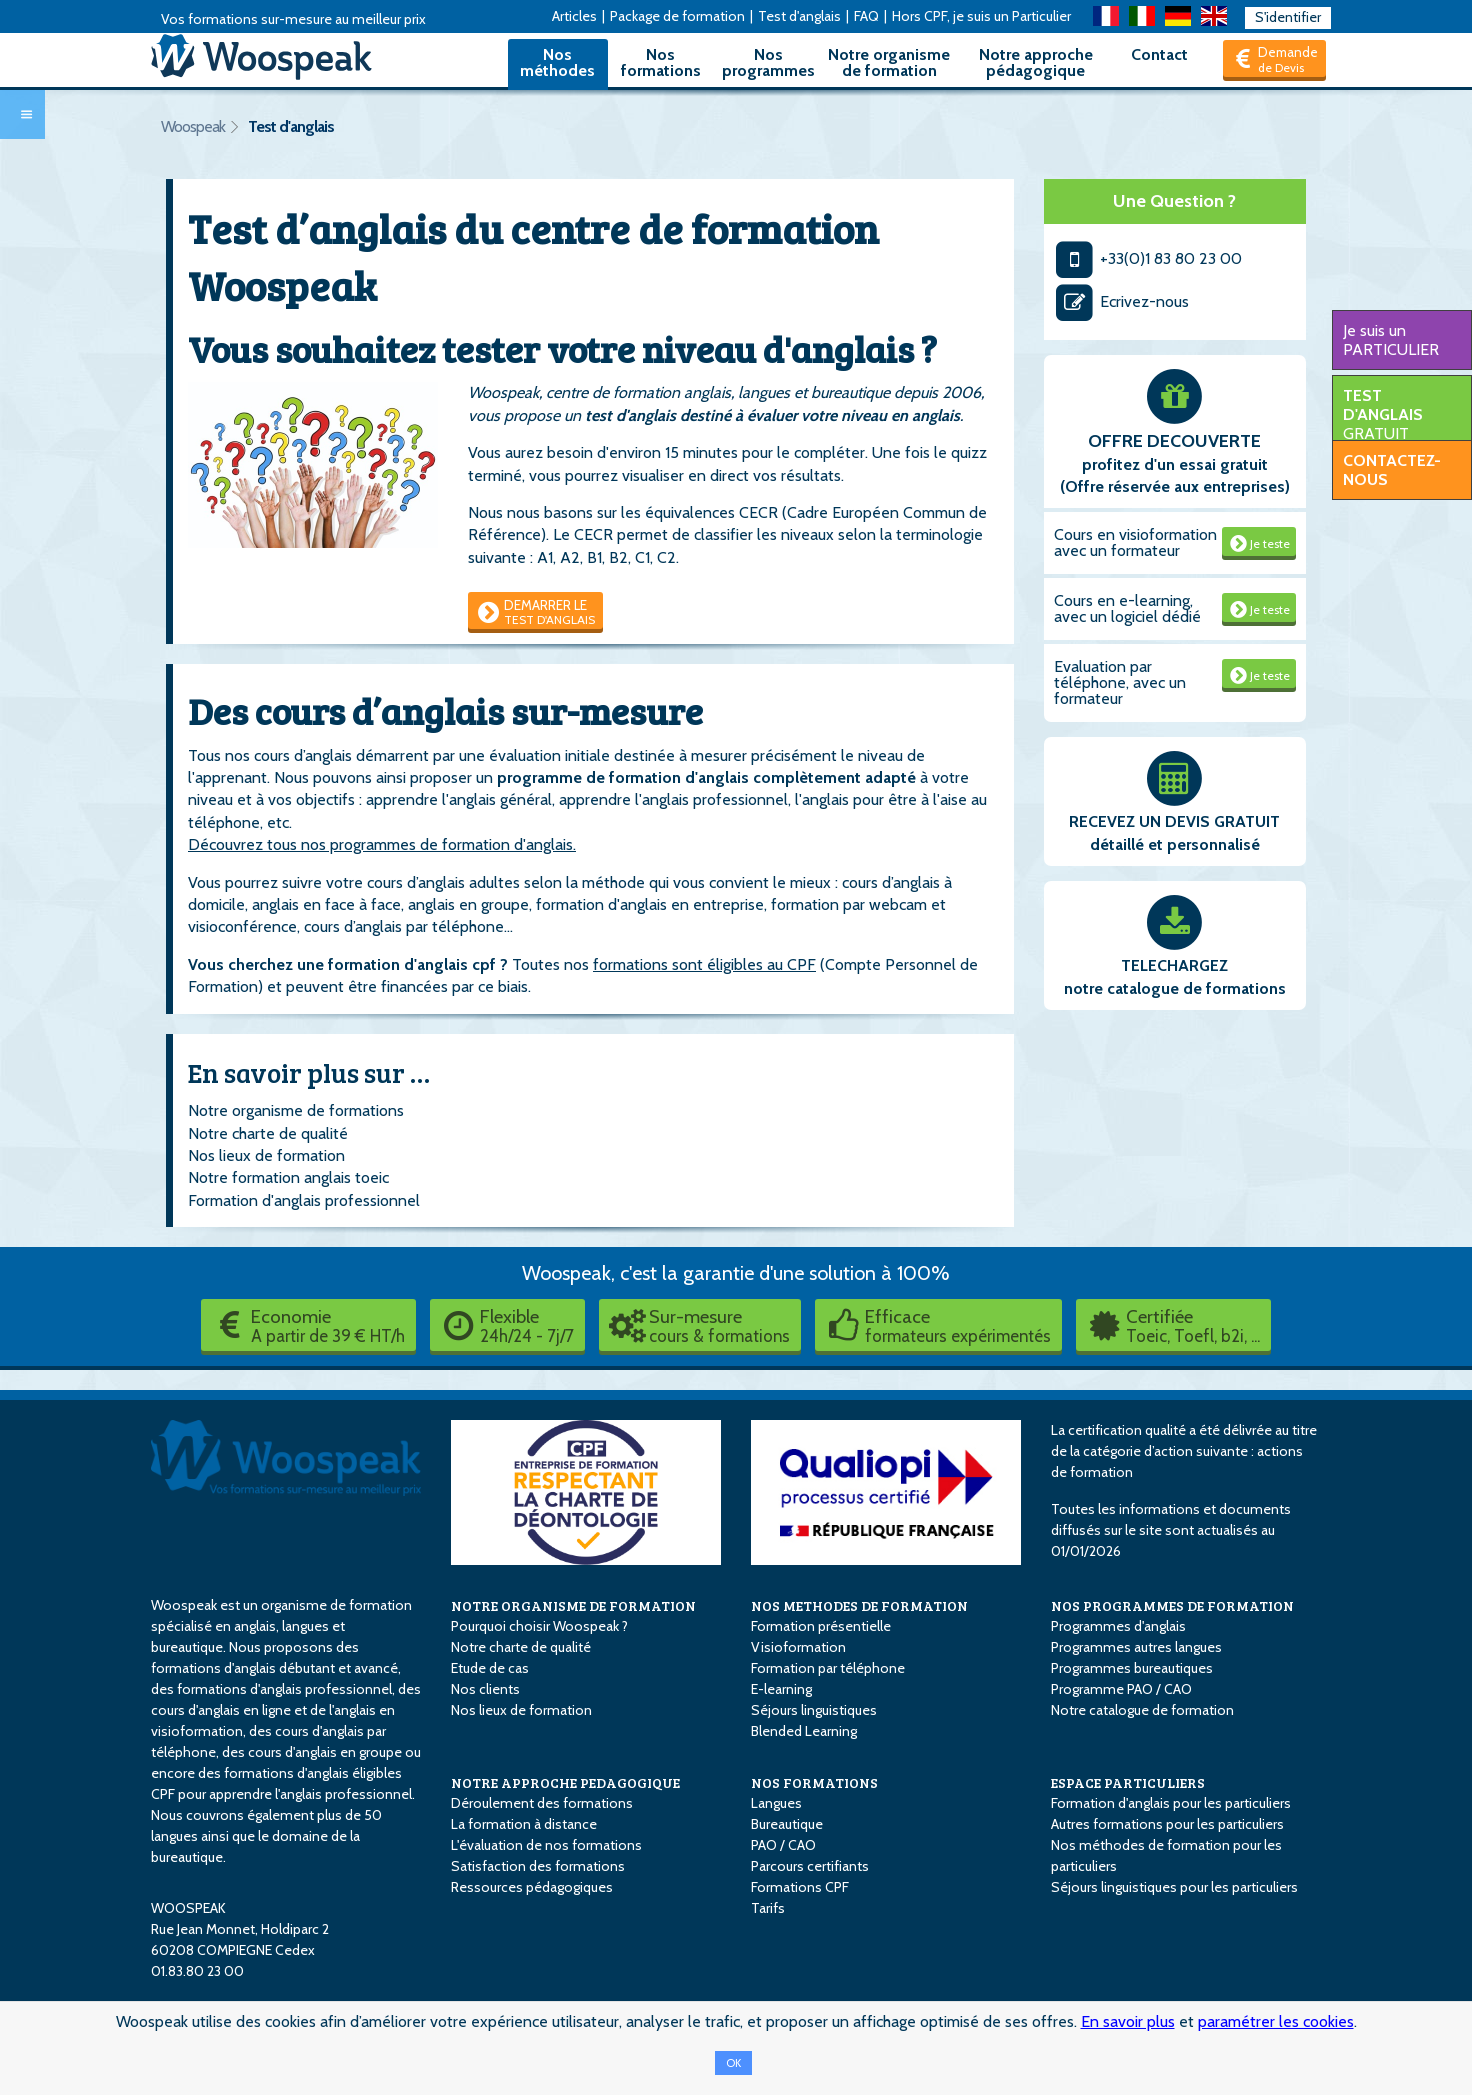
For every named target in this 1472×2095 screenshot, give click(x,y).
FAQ (866, 16)
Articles (574, 16)
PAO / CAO (783, 1845)
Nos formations (661, 62)
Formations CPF (800, 1887)
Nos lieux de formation (266, 1155)
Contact (1159, 54)
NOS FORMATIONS (814, 1782)
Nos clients (485, 1689)
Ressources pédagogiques (532, 1887)
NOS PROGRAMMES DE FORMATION (1172, 1605)
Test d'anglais (799, 16)
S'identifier (1288, 17)
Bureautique (787, 1824)
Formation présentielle (821, 1626)
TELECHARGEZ (1174, 965)
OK (733, 2063)
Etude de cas (490, 1668)
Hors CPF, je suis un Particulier (981, 16)
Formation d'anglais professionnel (304, 1200)
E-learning (781, 1689)
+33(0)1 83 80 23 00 (1148, 258)
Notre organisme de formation (889, 62)
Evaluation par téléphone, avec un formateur (1120, 682)
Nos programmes (768, 62)
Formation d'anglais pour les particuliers (1171, 1803)
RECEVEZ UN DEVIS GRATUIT (1174, 821)
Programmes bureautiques (1132, 1668)
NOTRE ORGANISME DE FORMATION (573, 1605)
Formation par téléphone (828, 1668)
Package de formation (677, 16)
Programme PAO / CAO (1121, 1689)
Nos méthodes (557, 62)
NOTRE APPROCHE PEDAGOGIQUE (565, 1782)
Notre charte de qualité (268, 1133)
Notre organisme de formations (296, 1110)
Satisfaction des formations (538, 1866)
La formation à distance (524, 1824)
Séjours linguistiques (814, 1710)
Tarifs (768, 1908)
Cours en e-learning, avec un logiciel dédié (1127, 608)
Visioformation (798, 1647)
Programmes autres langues (1136, 1647)
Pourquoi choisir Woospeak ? (539, 1626)
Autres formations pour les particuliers (1167, 1824)
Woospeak (193, 126)
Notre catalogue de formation (1142, 1710)
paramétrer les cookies (1276, 2021)
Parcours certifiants (810, 1866)
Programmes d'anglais (1118, 1626)
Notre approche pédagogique (1036, 62)
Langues (776, 1803)
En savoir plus (1128, 2021)
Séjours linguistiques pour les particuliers (1174, 1887)
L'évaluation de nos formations (546, 1845)
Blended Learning (804, 1731)
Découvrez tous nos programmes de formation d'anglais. (382, 844)
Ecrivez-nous (1122, 301)
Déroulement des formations (542, 1803)
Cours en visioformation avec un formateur (1135, 542)
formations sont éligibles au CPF (704, 964)
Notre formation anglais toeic (288, 1177)
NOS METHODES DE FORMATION (859, 1605)
